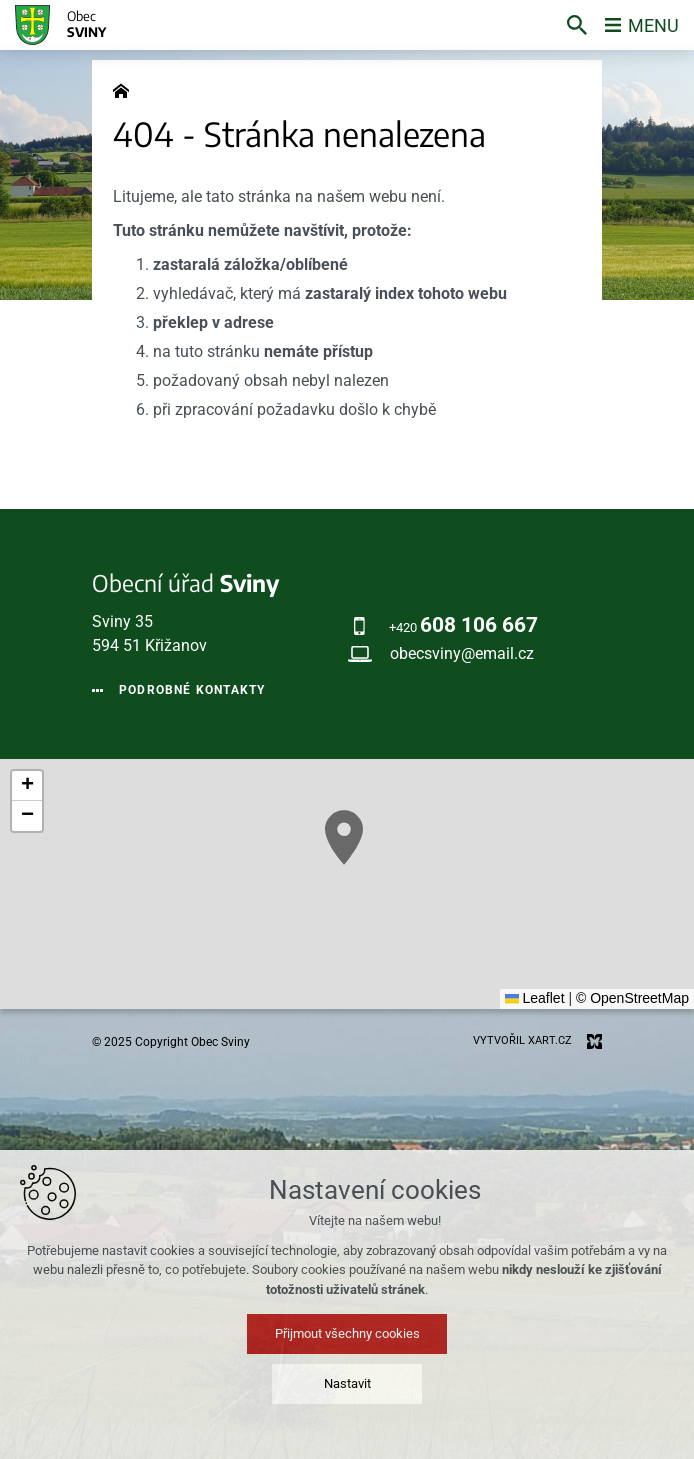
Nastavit (347, 1383)
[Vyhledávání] (577, 25)
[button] (344, 837)
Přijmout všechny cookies (347, 1333)
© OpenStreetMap (632, 998)
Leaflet (535, 998)
